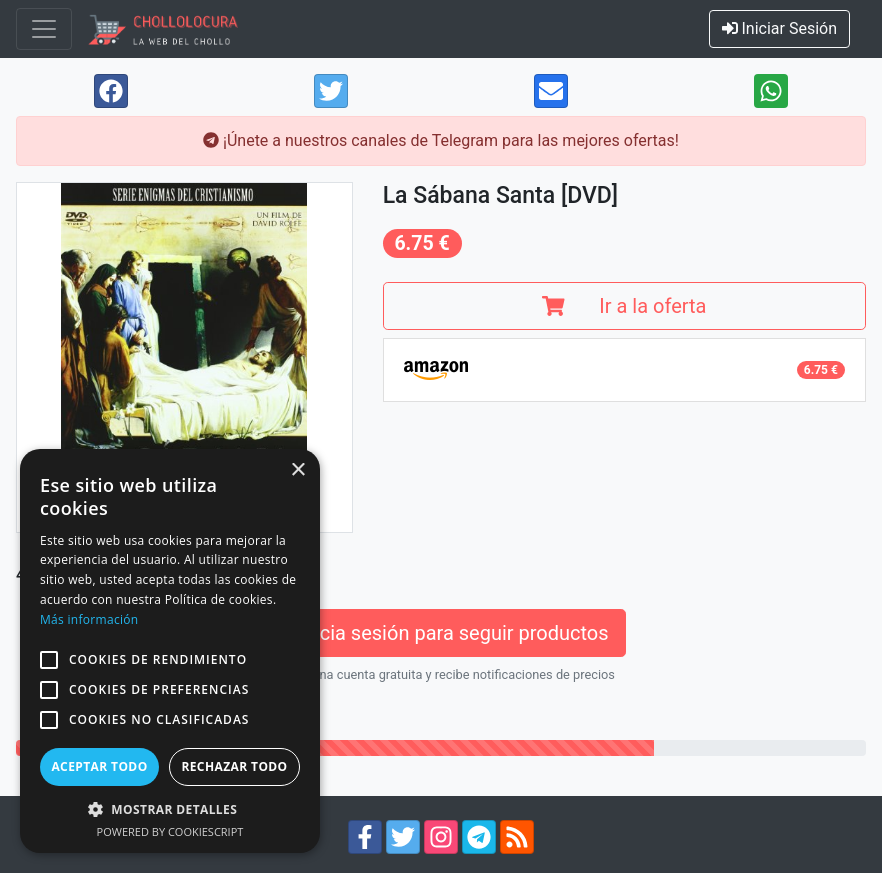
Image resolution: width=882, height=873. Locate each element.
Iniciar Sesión (780, 28)
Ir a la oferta (624, 306)
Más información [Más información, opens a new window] (89, 619)
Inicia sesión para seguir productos (440, 633)
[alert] (170, 651)
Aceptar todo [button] (99, 766)
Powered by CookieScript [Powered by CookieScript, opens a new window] (170, 831)
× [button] (297, 470)
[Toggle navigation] (44, 29)
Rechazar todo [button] (234, 766)
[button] (49, 660)
